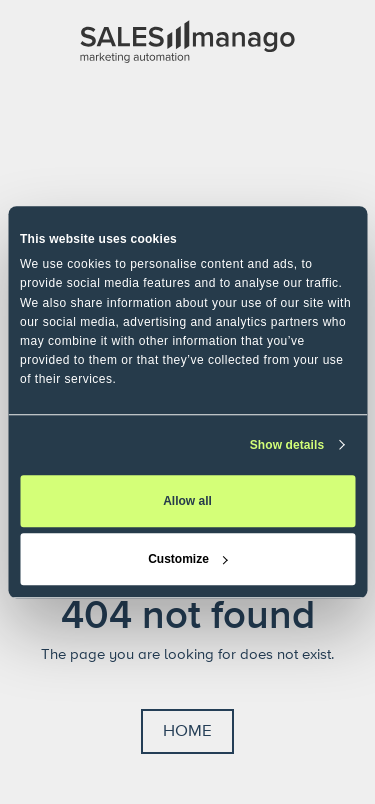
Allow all (187, 501)
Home (187, 731)
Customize (188, 559)
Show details (287, 445)
